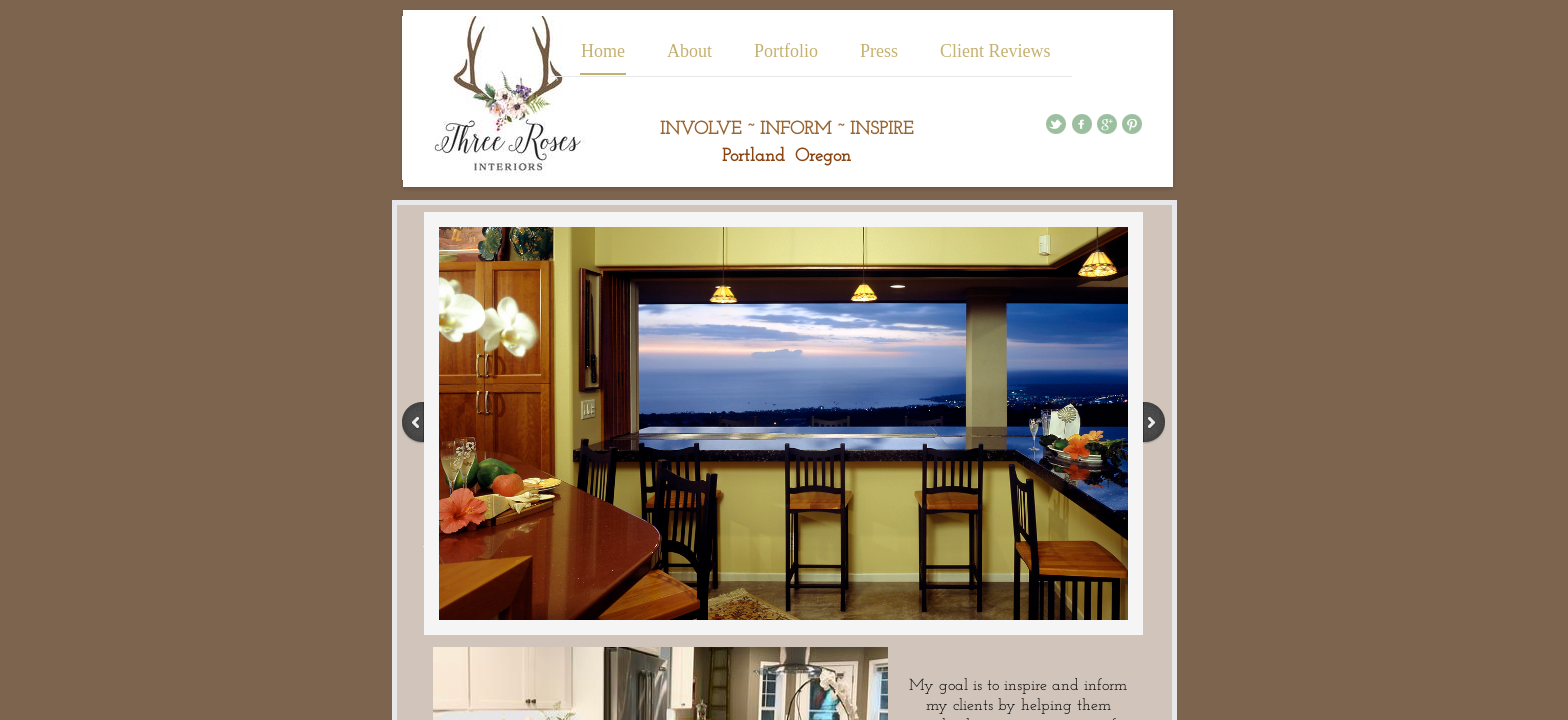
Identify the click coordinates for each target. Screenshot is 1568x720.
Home (603, 51)
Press (879, 51)
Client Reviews (995, 51)
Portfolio (786, 51)
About (689, 51)
